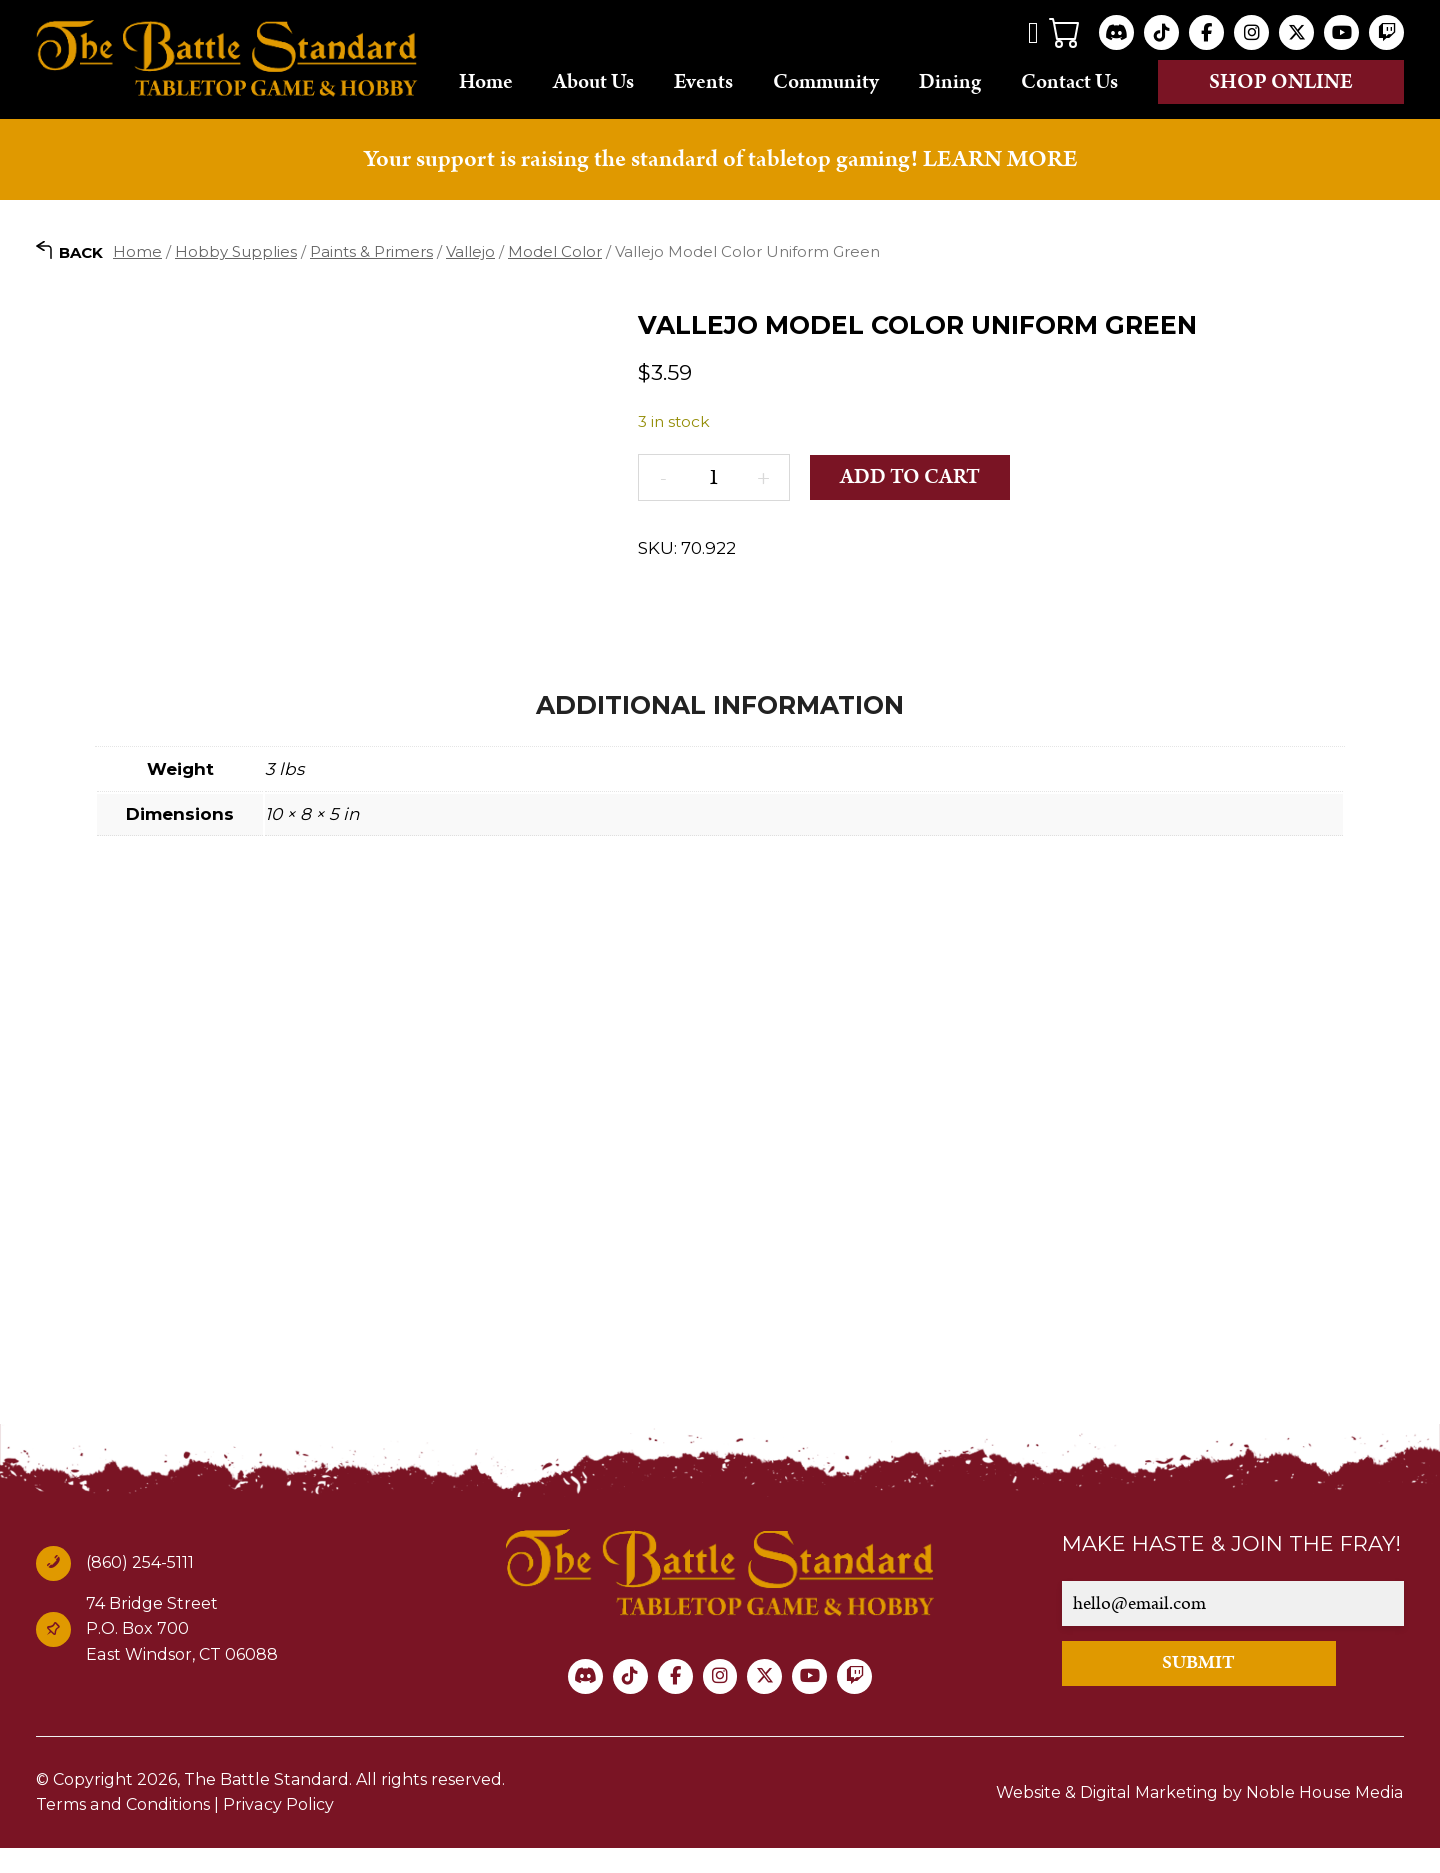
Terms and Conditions (122, 1829)
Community (826, 81)
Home (486, 81)
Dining (950, 81)
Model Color (555, 250)
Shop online (1281, 82)
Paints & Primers (371, 250)
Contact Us (1069, 81)
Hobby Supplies (236, 250)
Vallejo (470, 250)
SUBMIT (1198, 1687)
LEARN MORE (1000, 159)
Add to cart (910, 476)
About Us (593, 81)
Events (703, 81)
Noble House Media (1325, 1816)
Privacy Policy (277, 1829)
